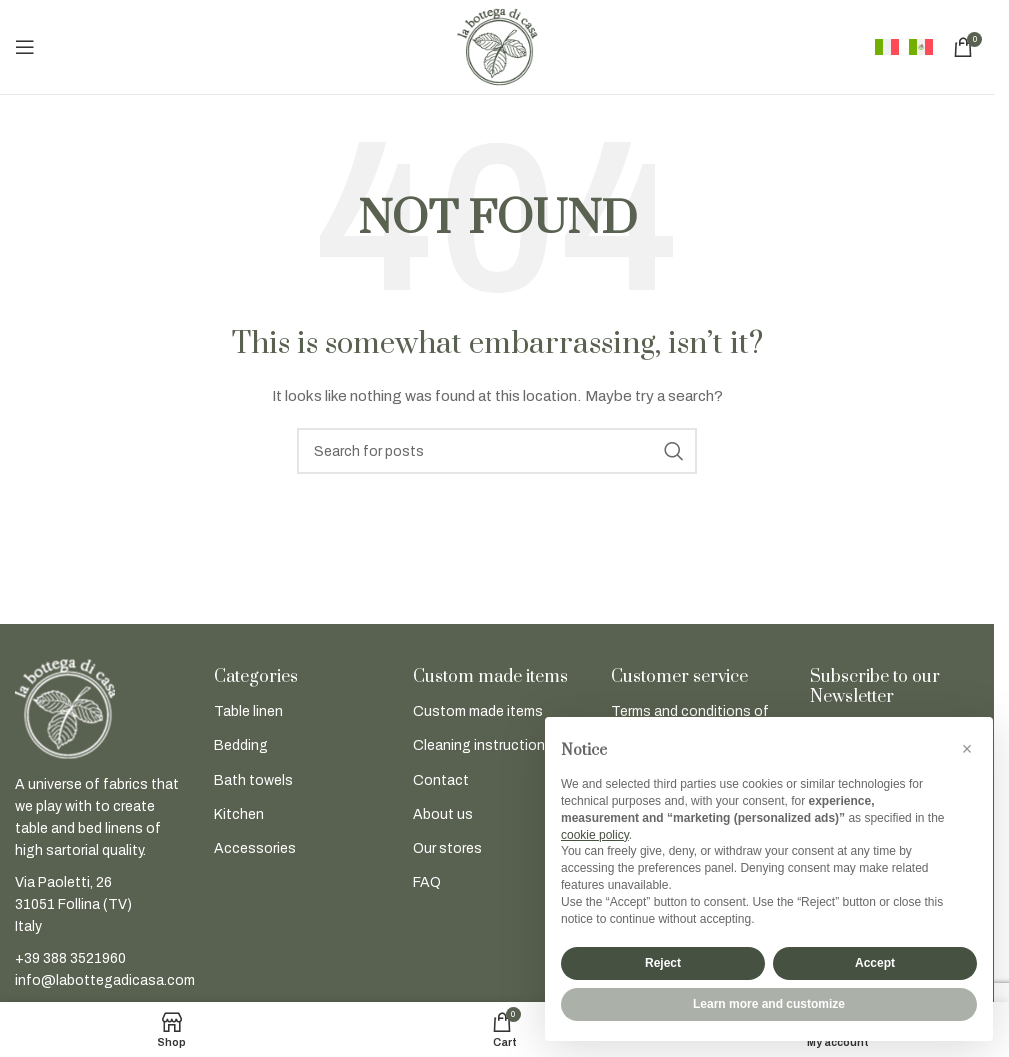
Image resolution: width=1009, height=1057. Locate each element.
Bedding (241, 745)
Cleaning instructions (483, 745)
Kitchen (239, 814)
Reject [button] (663, 963)
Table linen (248, 711)
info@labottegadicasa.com (105, 980)
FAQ (427, 882)
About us (443, 814)
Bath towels (253, 780)
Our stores (447, 848)
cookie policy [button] (595, 835)
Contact (441, 780)
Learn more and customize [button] (769, 1004)
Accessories (255, 848)
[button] (967, 749)
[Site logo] (497, 46)
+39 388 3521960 (70, 958)
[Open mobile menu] (25, 47)
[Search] (497, 451)
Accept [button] (875, 963)
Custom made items (478, 711)
